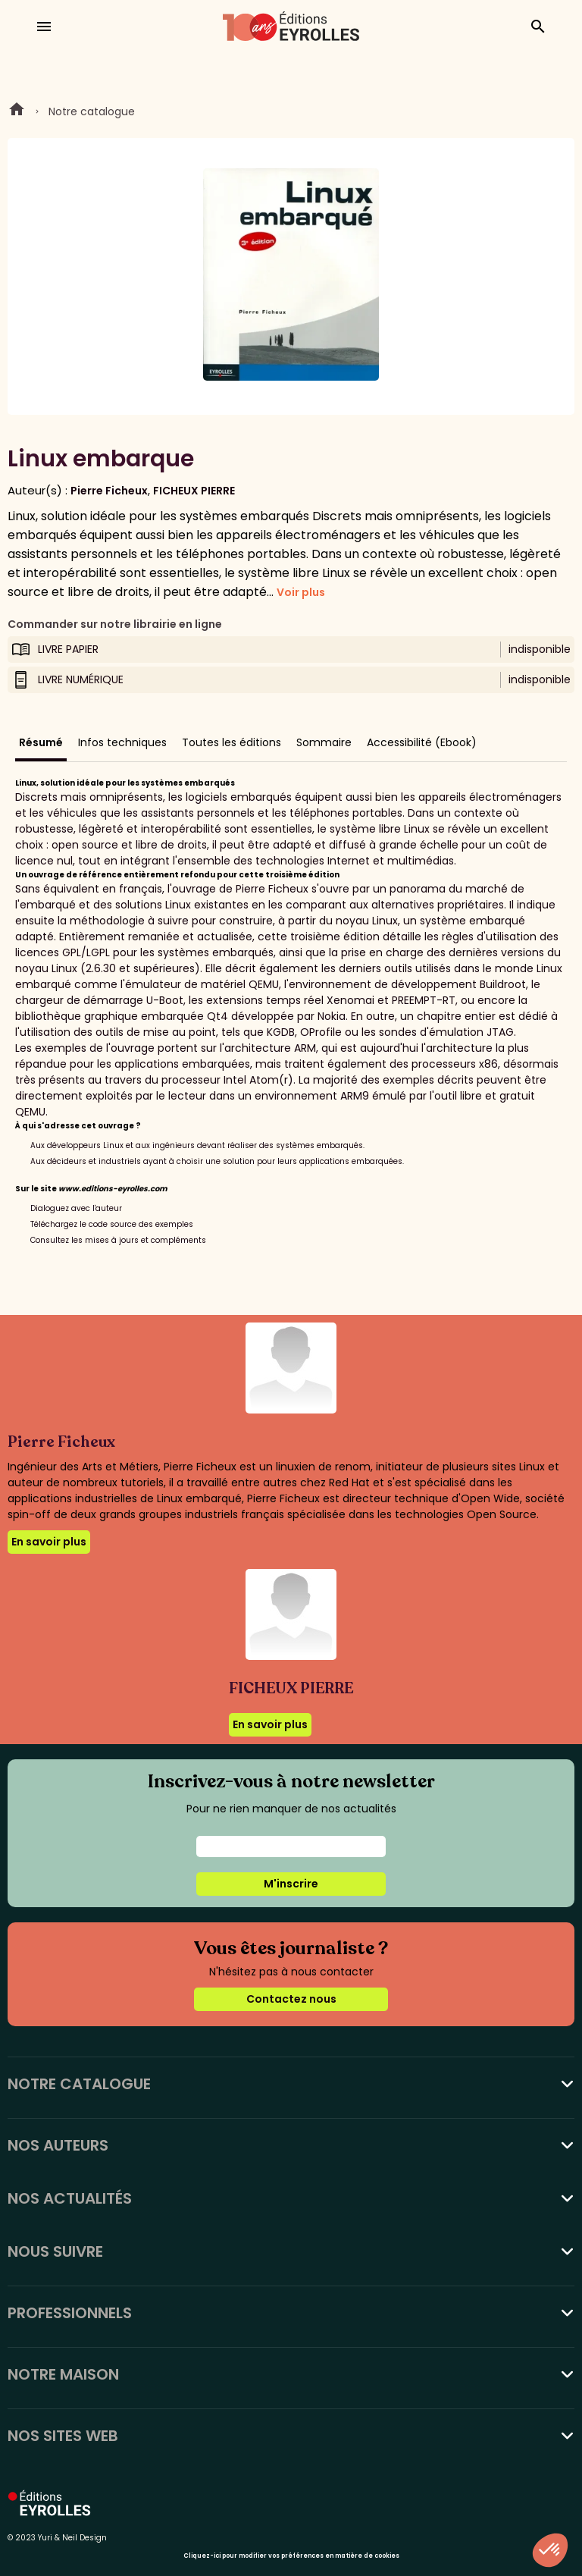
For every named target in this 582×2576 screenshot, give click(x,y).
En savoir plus (48, 1541)
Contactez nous (291, 1999)
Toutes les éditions (231, 742)
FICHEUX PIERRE (194, 490)
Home (17, 111)
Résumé (41, 742)
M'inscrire (291, 1883)
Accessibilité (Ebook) (422, 742)
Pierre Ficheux (109, 490)
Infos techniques (122, 742)
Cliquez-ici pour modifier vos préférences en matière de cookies (291, 2556)
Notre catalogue (91, 111)
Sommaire (324, 742)
